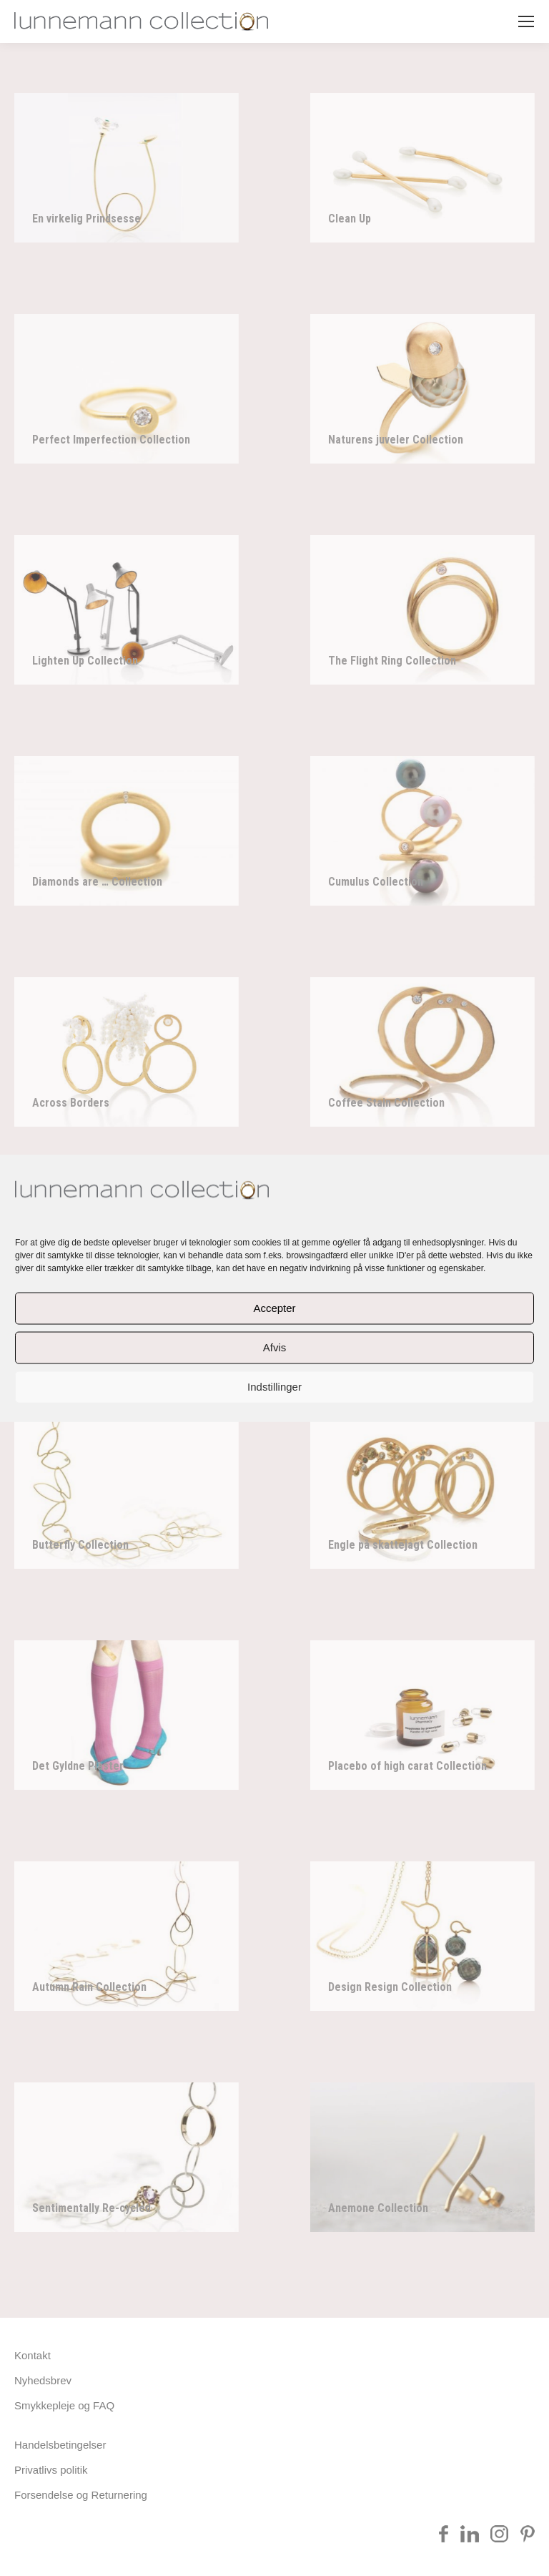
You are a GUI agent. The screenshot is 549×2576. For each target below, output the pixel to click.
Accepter (274, 1308)
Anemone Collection (378, 2208)
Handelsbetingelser (60, 2445)
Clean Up (349, 218)
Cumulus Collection (375, 881)
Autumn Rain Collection (89, 1987)
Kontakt (32, 2355)
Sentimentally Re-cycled (91, 2208)
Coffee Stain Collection (386, 1103)
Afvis (275, 1347)
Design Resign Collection (390, 1987)
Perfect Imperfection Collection (111, 439)
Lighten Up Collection (85, 660)
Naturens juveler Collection (395, 439)
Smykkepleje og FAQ (64, 2405)
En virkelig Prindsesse (86, 218)
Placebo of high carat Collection (407, 1766)
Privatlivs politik (51, 2470)
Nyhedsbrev (42, 2380)
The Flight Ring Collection (392, 660)
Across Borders (70, 1103)
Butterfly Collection (80, 1545)
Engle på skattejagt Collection (403, 1545)
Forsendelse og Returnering (80, 2495)
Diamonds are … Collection (97, 881)
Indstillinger (274, 1387)
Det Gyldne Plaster (78, 1766)
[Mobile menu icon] (526, 21)
